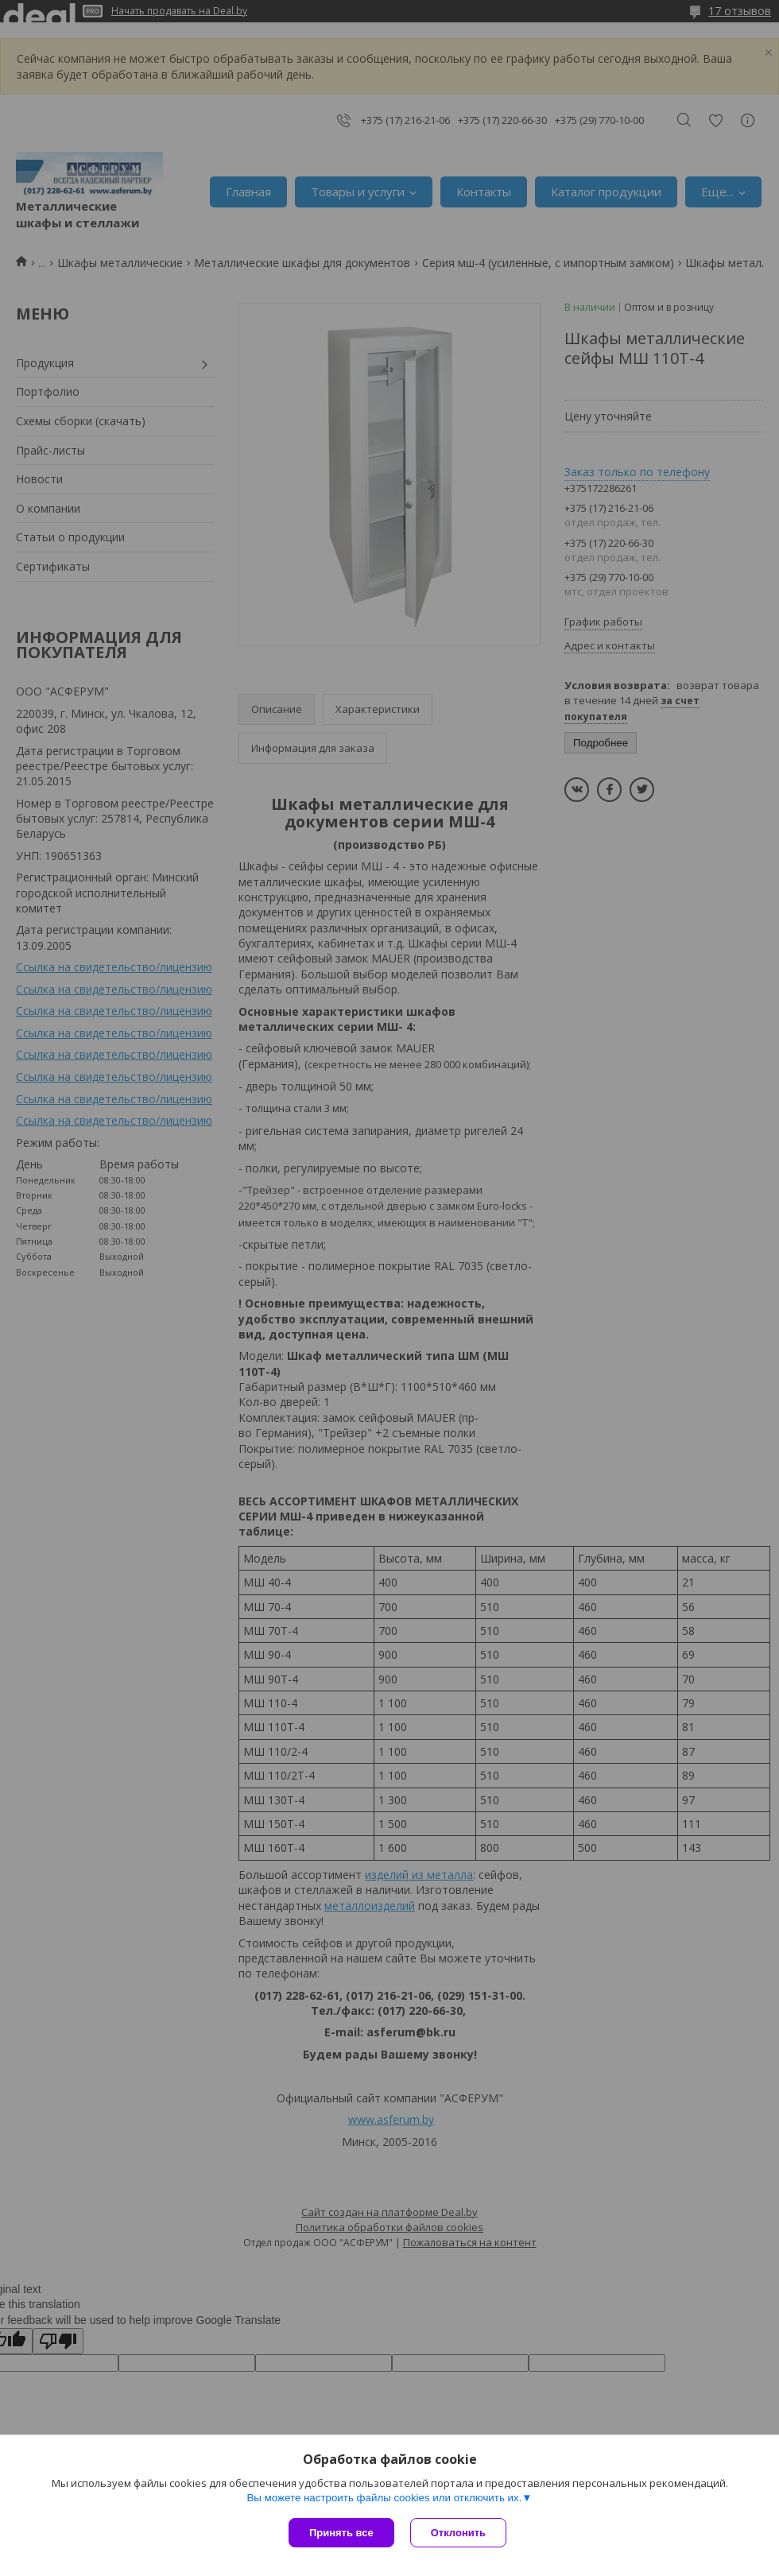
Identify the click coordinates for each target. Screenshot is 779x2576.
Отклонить (458, 2533)
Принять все (341, 2533)
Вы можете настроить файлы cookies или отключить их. (383, 2498)
